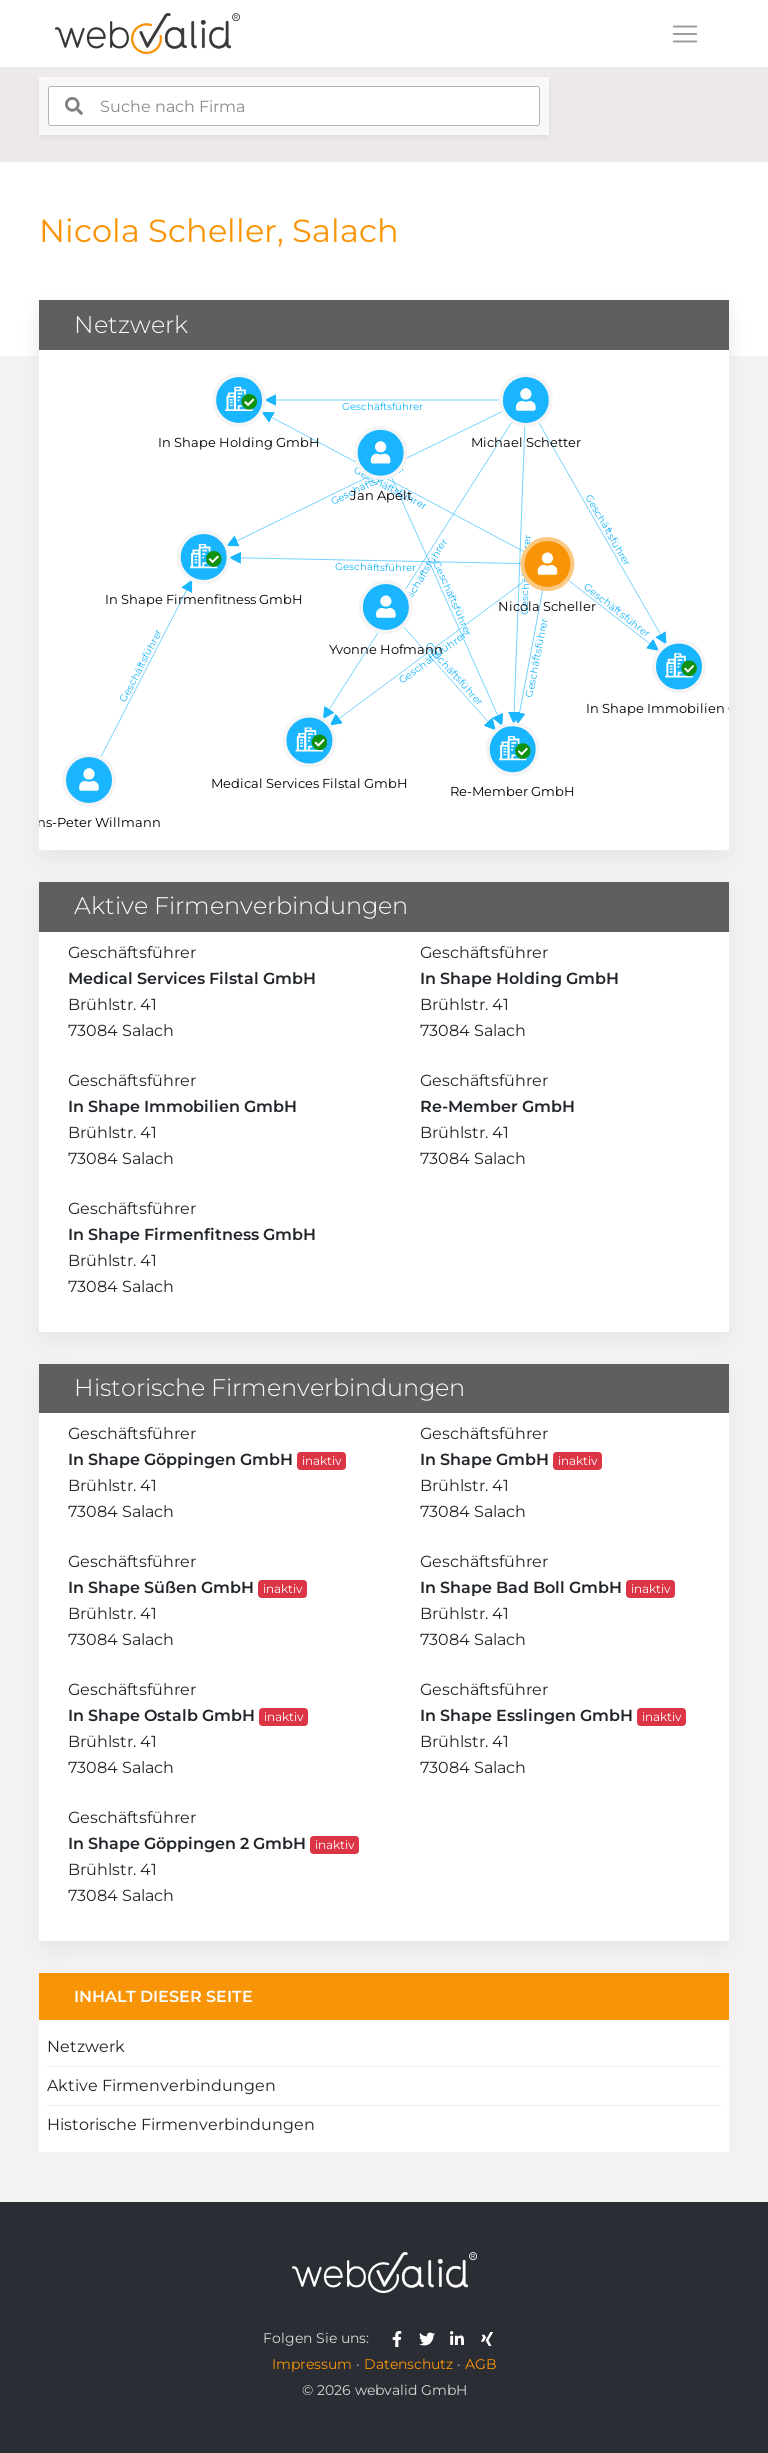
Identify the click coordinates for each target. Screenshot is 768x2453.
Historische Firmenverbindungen (181, 2124)
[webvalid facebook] (401, 2338)
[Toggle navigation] (685, 34)
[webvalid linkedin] (461, 2338)
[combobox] (294, 106)
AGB (481, 2364)
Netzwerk (86, 2046)
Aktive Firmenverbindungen (161, 2085)
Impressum (312, 2364)
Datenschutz (408, 2364)
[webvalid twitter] (431, 2338)
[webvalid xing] (489, 2338)
